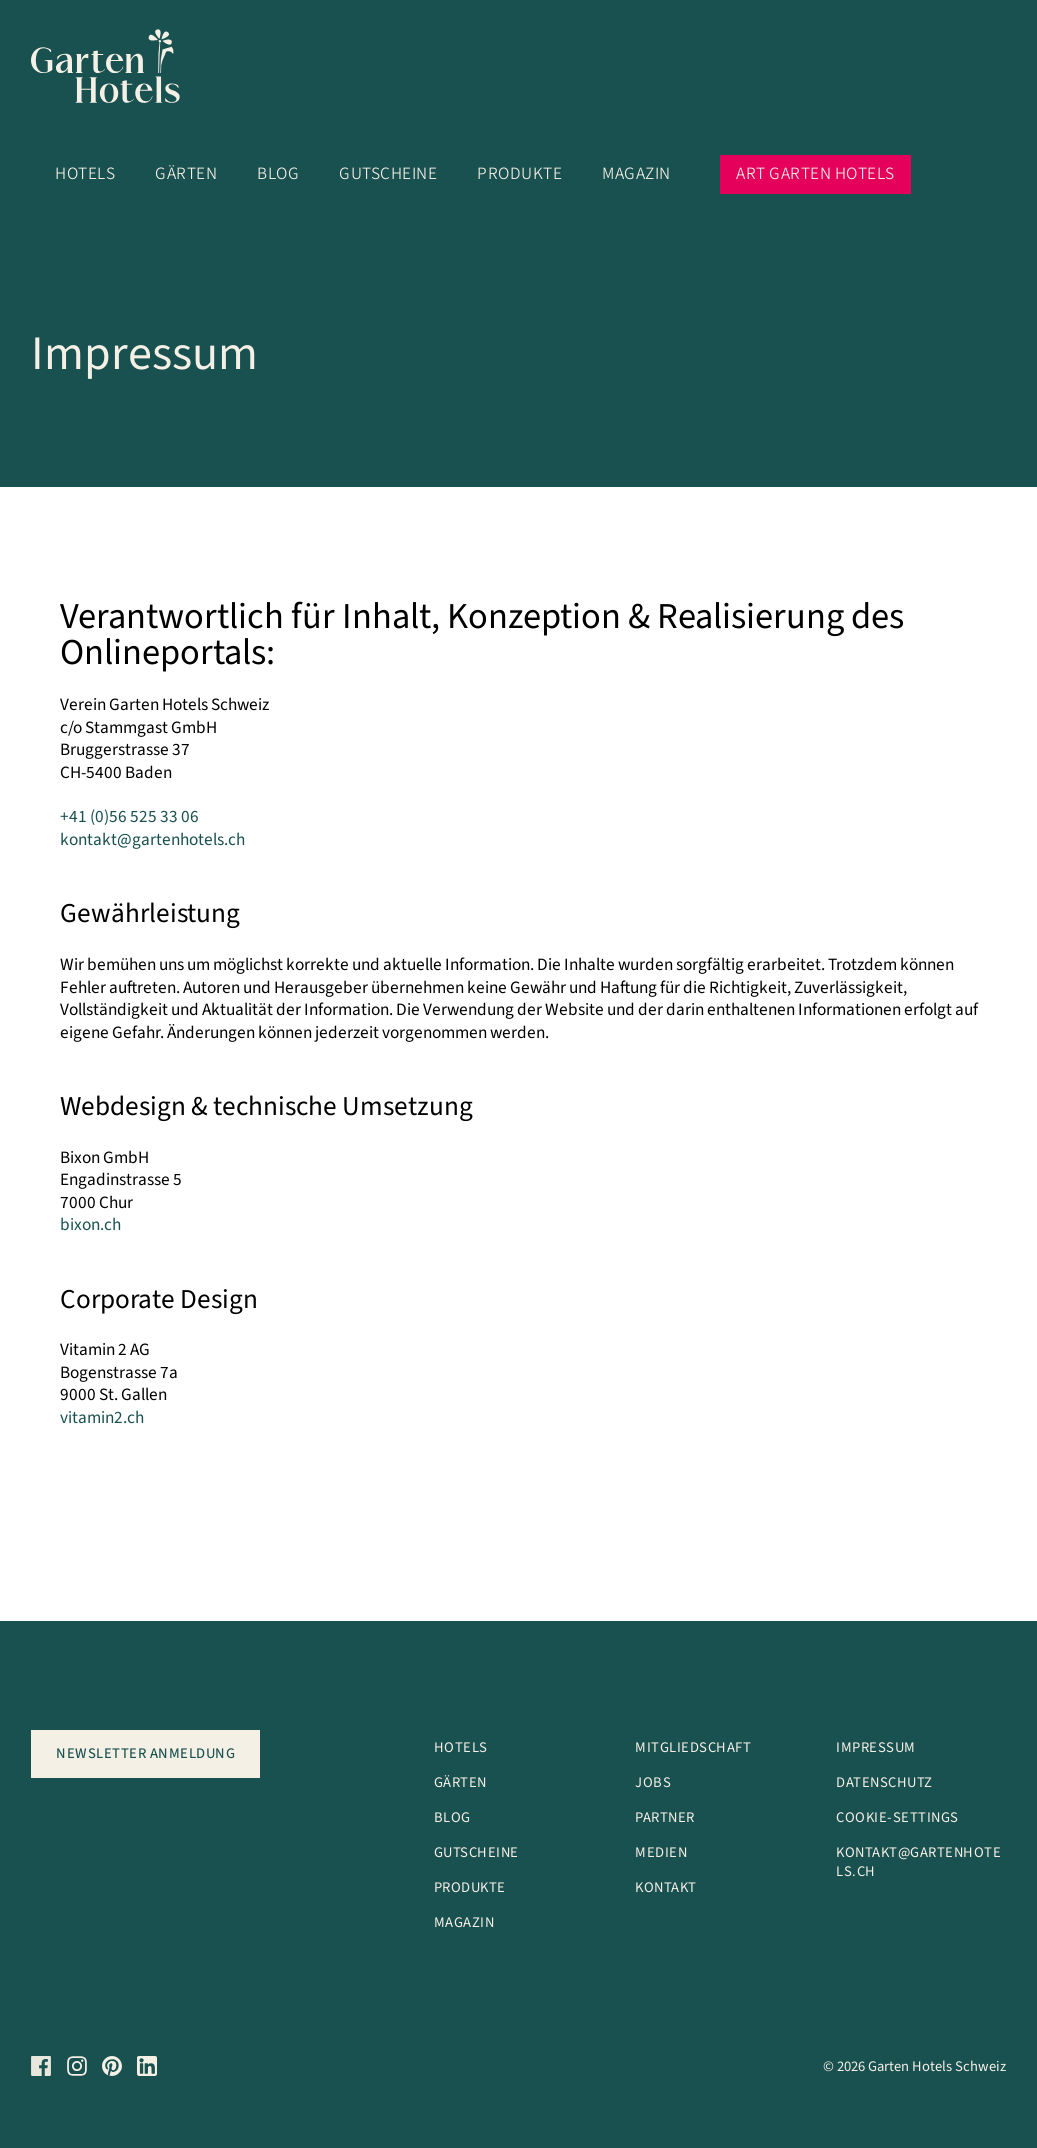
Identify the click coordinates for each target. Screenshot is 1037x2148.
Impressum (876, 1747)
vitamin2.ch (102, 1417)
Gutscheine (388, 173)
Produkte (519, 173)
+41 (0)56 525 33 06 (129, 816)
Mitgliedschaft (693, 1747)
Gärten (186, 173)
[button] (863, 131)
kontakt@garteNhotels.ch (918, 1862)
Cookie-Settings (897, 1817)
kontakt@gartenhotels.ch (152, 839)
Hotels (85, 173)
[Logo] (118, 71)
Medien (661, 1852)
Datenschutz (884, 1782)
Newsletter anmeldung (145, 1753)
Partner (665, 1817)
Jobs (653, 1782)
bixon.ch (90, 1224)
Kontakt (666, 1887)
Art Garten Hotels (815, 173)
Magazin (636, 173)
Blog (278, 173)
